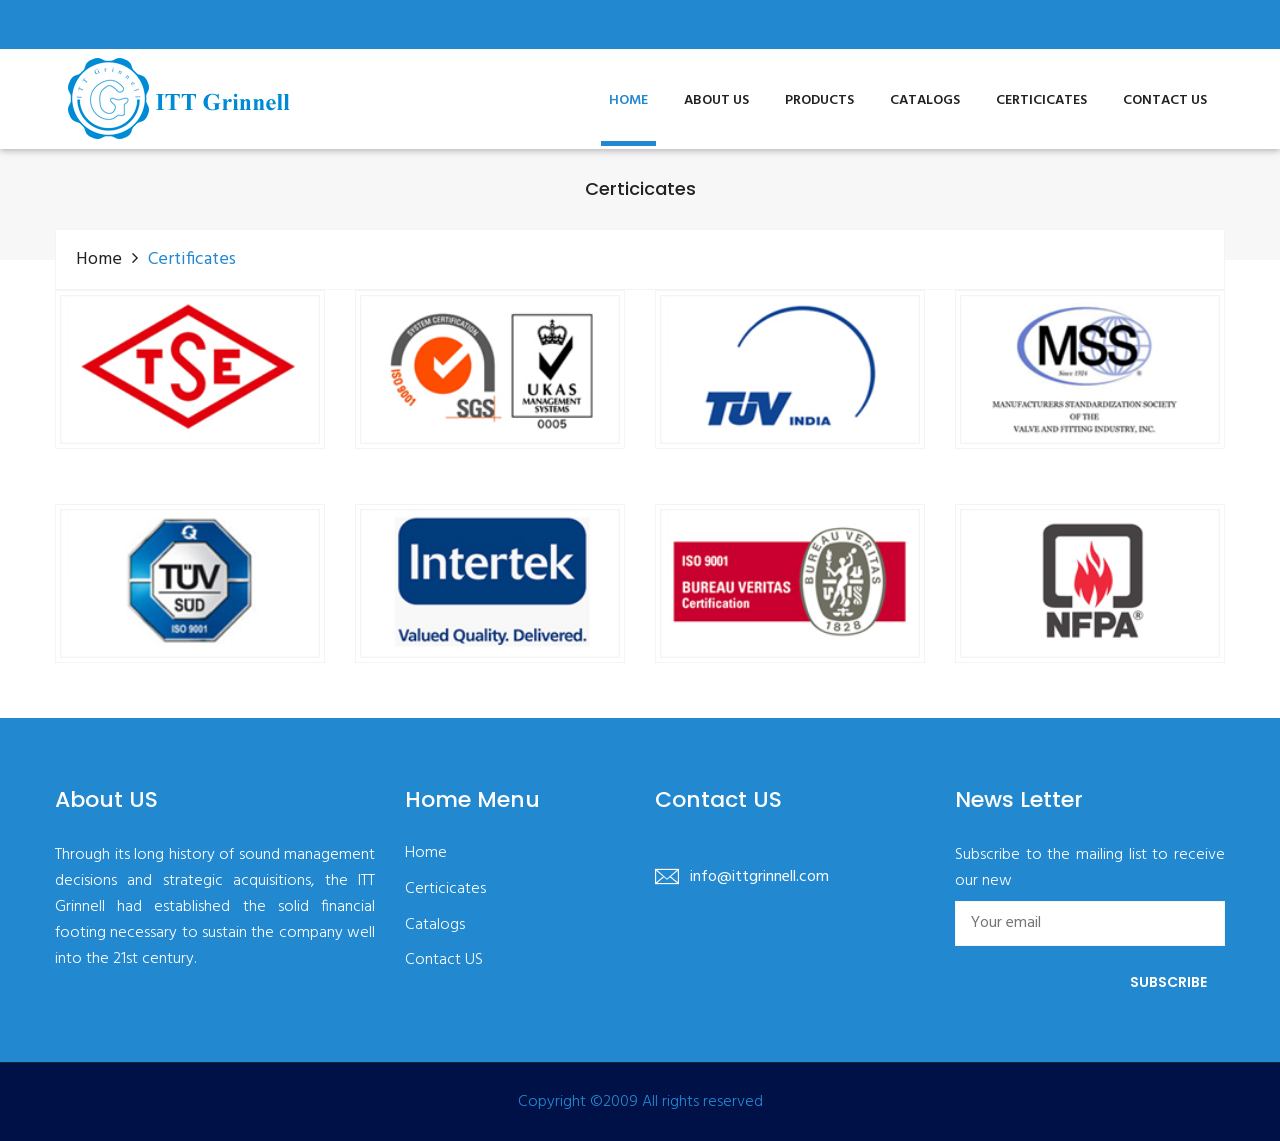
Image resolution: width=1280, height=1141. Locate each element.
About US (716, 100)
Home (628, 100)
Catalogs (925, 100)
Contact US (1165, 100)
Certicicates (1041, 100)
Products (819, 100)
